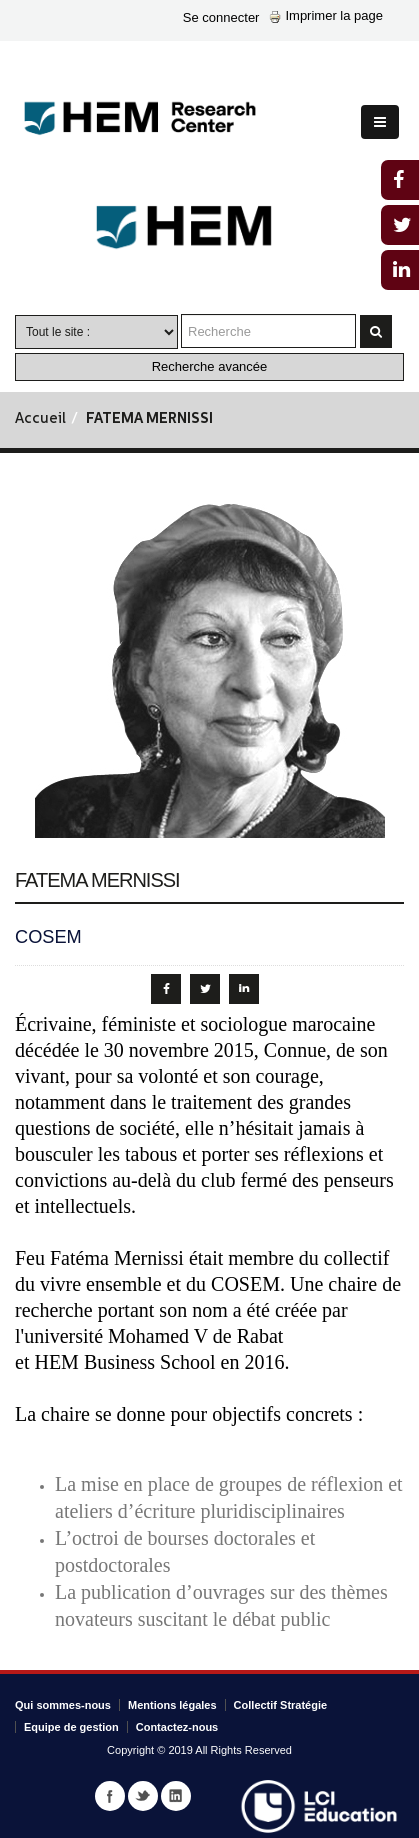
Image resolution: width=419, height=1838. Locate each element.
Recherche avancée (210, 366)
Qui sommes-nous (63, 1705)
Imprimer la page (326, 15)
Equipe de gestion (71, 1727)
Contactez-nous (177, 1727)
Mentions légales (172, 1705)
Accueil (40, 419)
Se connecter (221, 17)
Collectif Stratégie (281, 1705)
